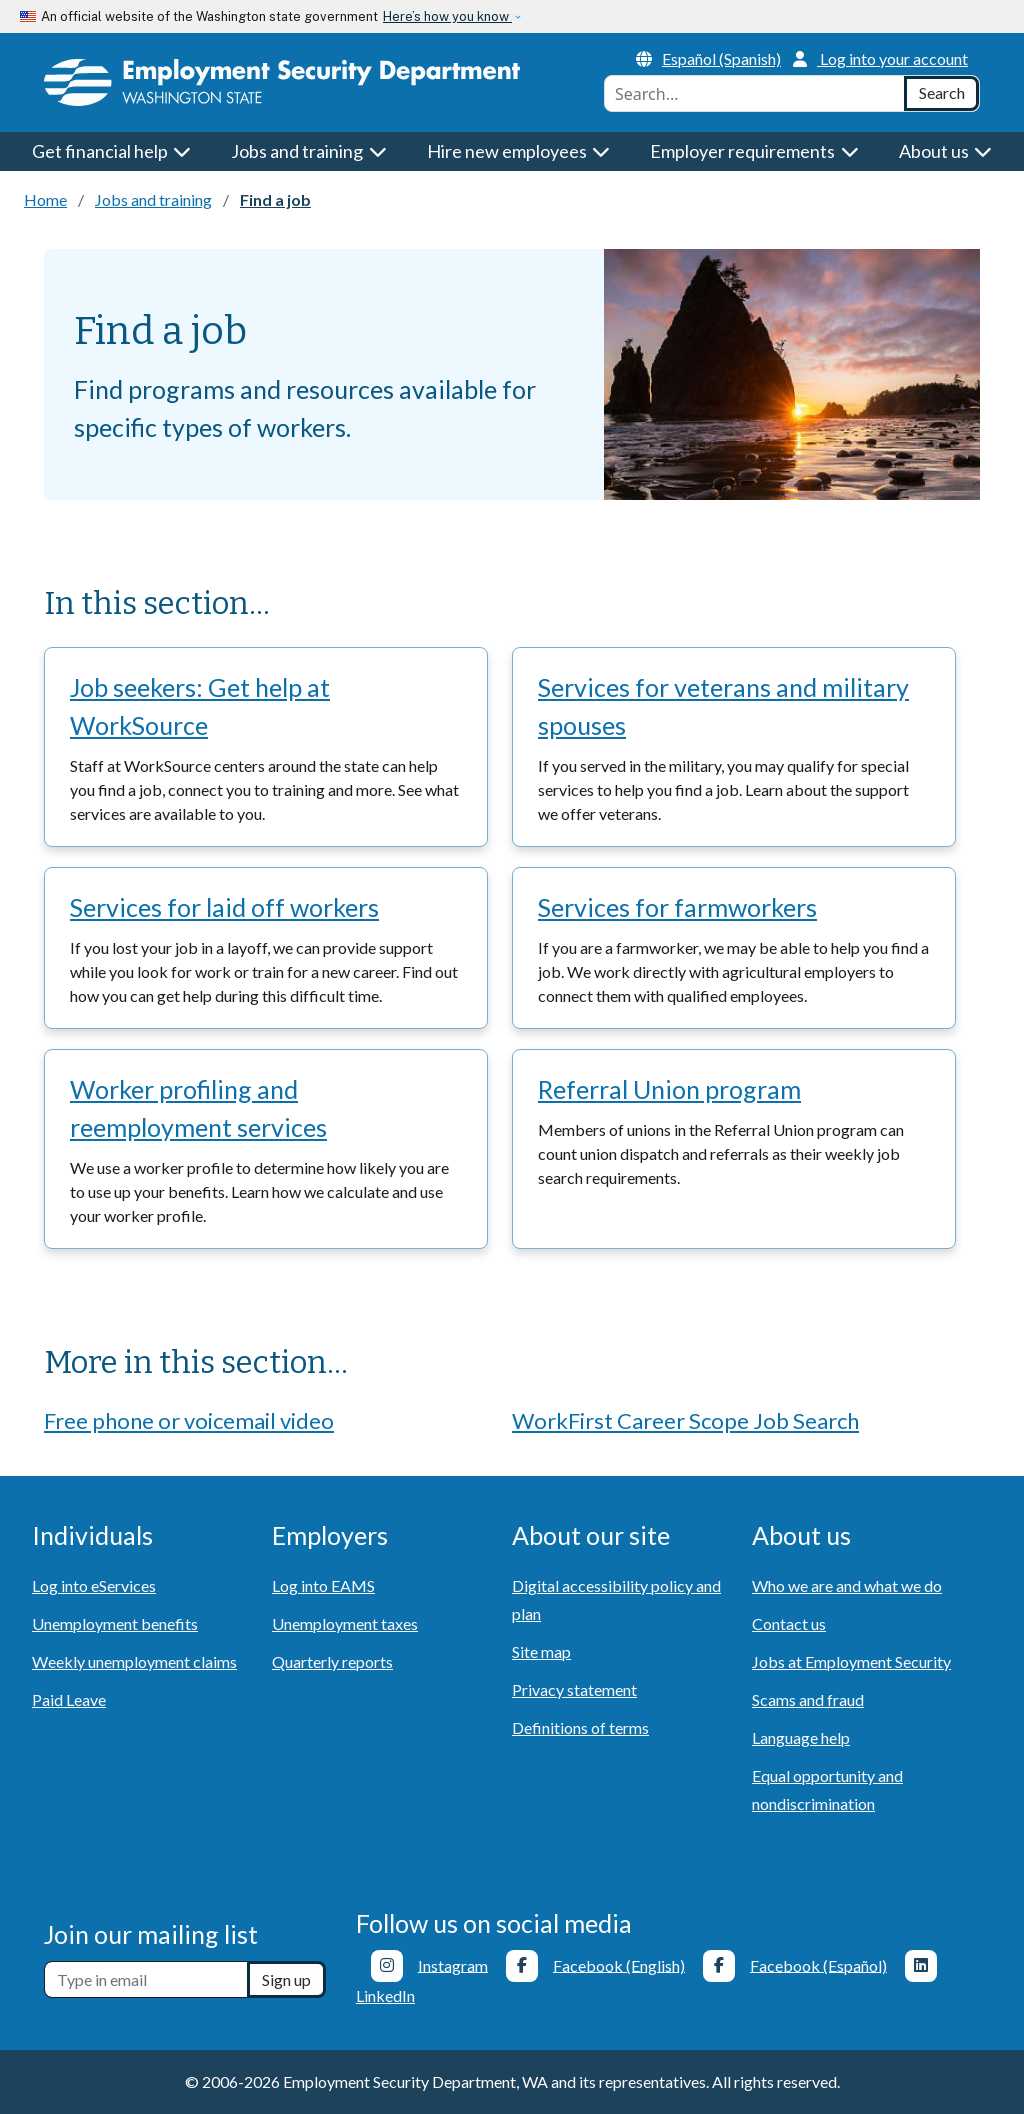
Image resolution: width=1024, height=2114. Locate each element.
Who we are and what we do (847, 1585)
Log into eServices (94, 1585)
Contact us (789, 1623)
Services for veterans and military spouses (723, 706)
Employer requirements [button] (754, 151)
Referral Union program (669, 1089)
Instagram (453, 1964)
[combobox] (754, 93)
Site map (541, 1651)
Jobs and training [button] (309, 151)
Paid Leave (69, 1699)
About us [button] (946, 151)
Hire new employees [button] (519, 151)
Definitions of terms (580, 1727)
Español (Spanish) (708, 58)
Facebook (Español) (818, 1964)
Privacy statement (574, 1689)
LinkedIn (385, 1995)
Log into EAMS (323, 1585)
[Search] (941, 93)
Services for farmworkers (677, 907)
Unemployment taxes (345, 1623)
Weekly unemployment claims (134, 1661)
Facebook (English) (619, 1964)
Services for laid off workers (224, 907)
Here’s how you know (447, 16)
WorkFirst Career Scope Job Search (685, 1420)
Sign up (286, 1979)
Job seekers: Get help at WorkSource (200, 706)
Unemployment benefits (115, 1623)
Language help (801, 1737)
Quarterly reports (332, 1661)
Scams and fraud (808, 1699)
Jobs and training (153, 199)
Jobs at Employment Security (851, 1661)
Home (45, 199)
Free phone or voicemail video (189, 1420)
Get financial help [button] (112, 151)
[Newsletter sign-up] (146, 1979)
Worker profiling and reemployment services (198, 1108)
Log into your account (880, 58)
